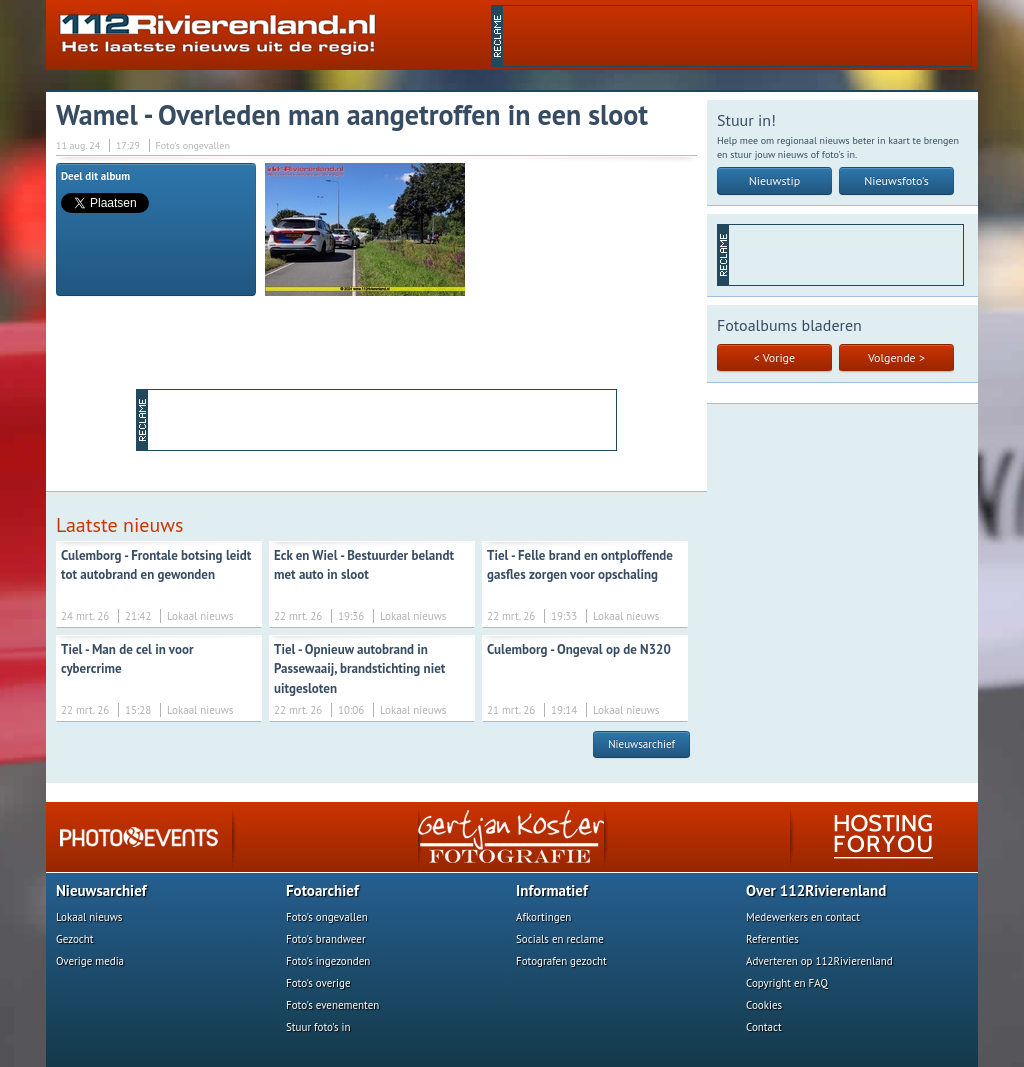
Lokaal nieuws (89, 917)
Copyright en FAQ (787, 983)
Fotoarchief (322, 890)
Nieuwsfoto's (896, 180)
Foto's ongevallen (327, 917)
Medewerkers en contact (803, 917)
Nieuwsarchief (641, 744)
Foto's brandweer (326, 939)
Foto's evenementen (332, 1005)
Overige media (90, 961)
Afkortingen (543, 917)
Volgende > (896, 357)
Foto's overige (318, 983)
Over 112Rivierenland (816, 890)
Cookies (764, 1005)
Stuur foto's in (318, 1027)
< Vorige (774, 357)
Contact (764, 1027)
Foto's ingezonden (328, 961)
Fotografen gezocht (561, 961)
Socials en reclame (560, 939)
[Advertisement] (737, 36)
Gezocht (75, 939)
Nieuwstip (775, 180)
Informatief (552, 890)
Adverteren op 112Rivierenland (819, 961)
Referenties (772, 939)
